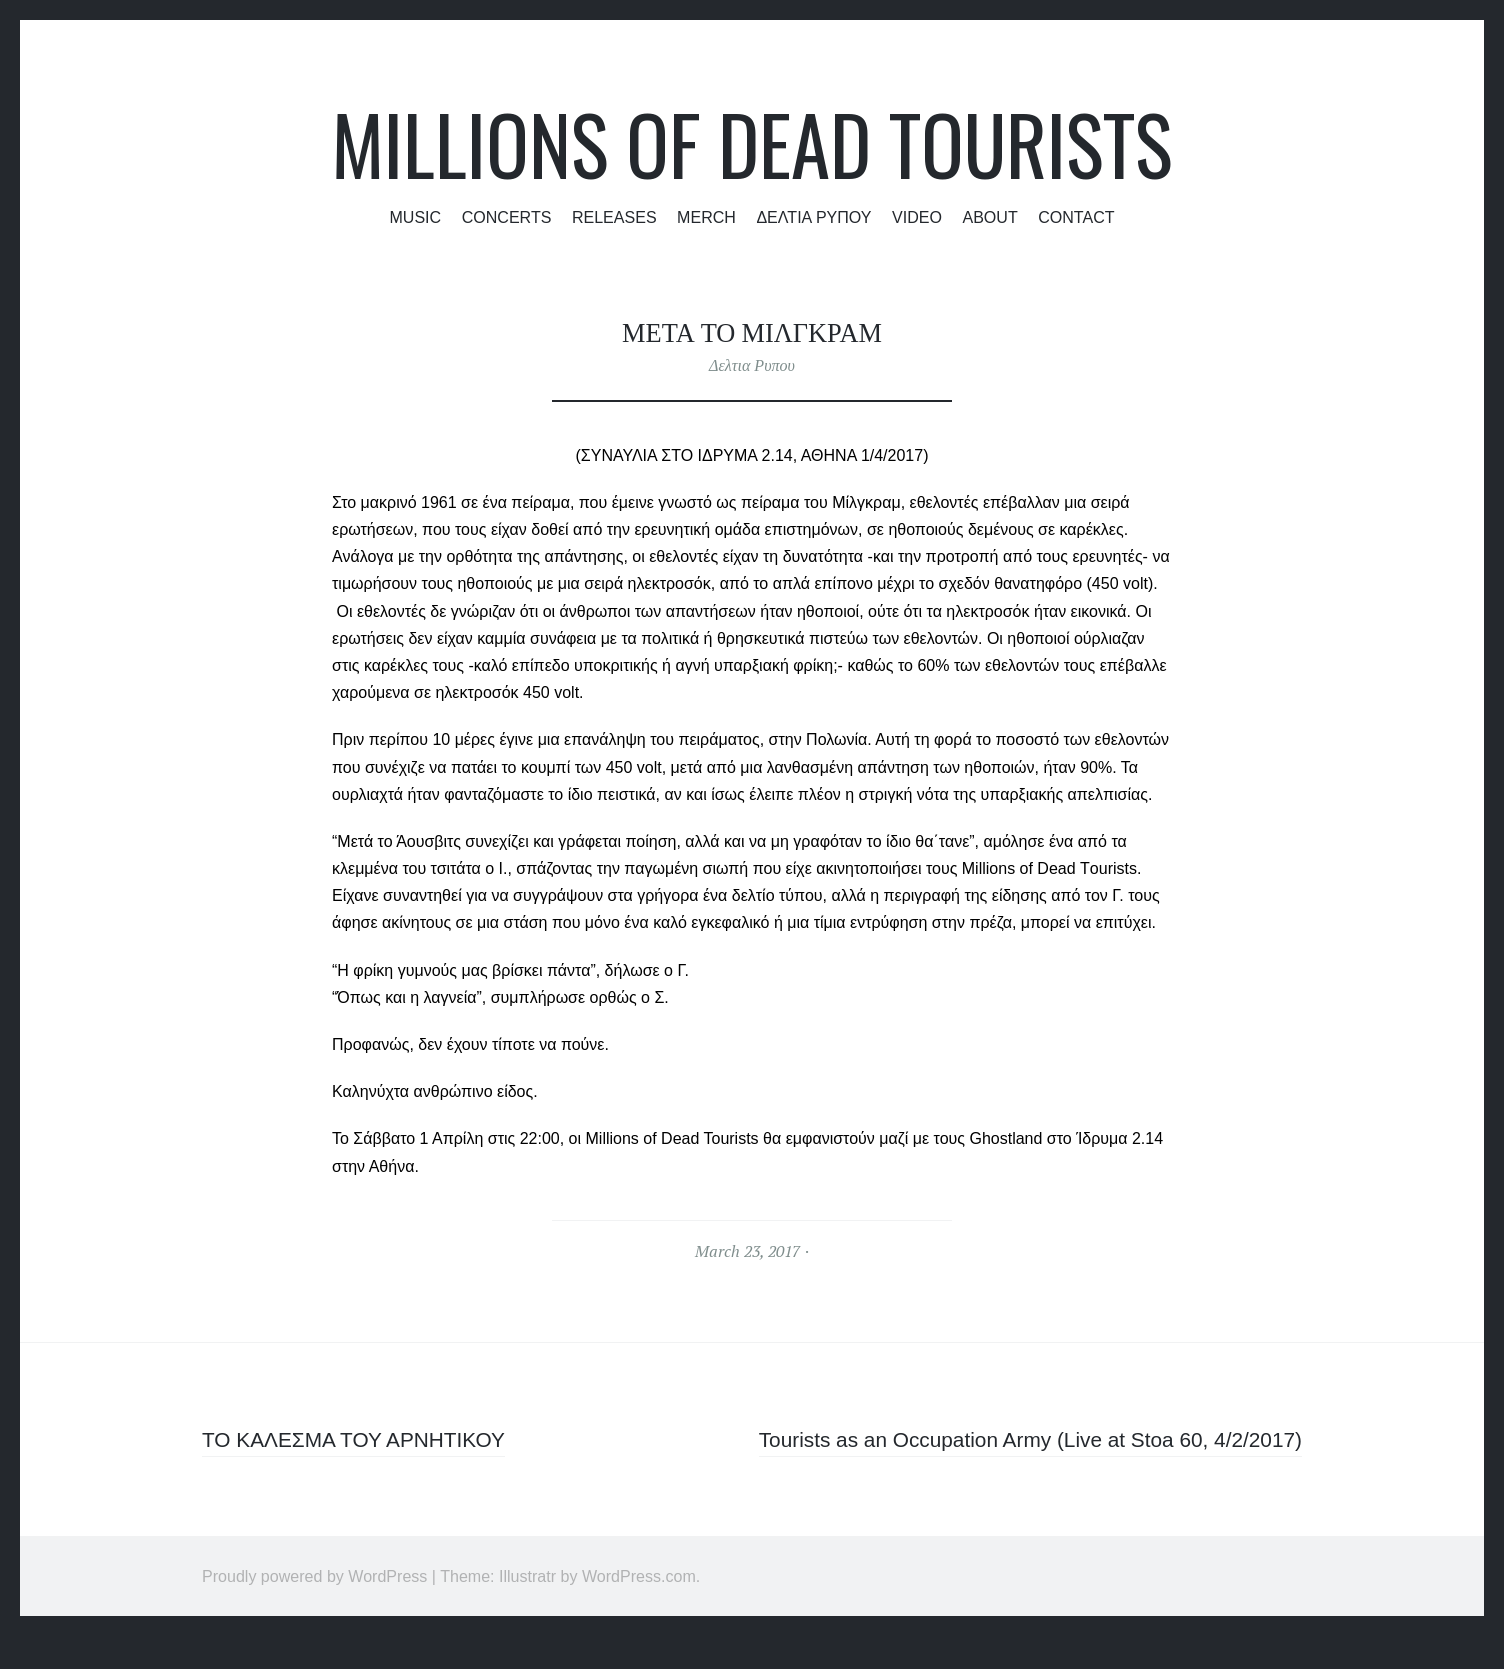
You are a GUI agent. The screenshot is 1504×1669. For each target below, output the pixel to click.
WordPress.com (639, 1609)
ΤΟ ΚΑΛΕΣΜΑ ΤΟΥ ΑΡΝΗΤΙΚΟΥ (362, 1439)
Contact (1076, 217)
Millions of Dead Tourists (752, 143)
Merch (706, 217)
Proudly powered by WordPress (314, 1609)
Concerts (507, 217)
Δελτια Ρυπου (813, 217)
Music (415, 217)
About (989, 217)
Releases (614, 217)
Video (917, 217)
